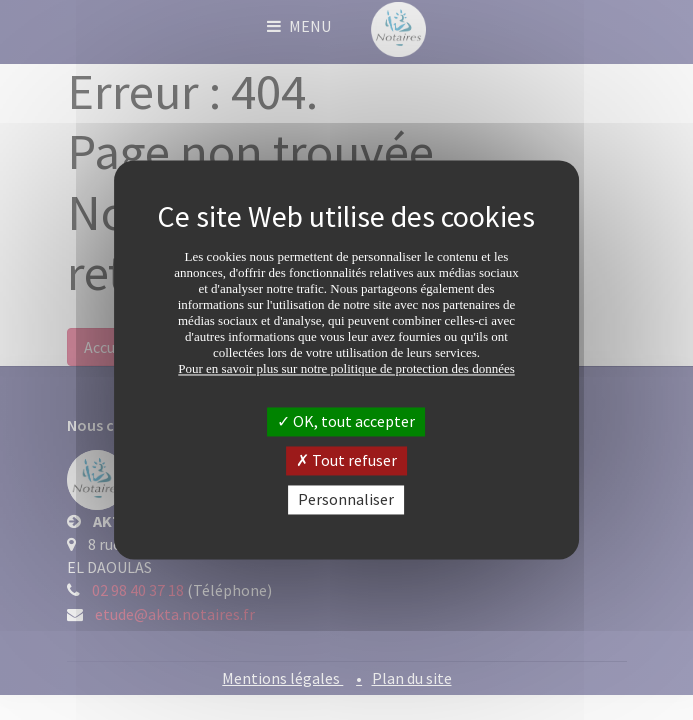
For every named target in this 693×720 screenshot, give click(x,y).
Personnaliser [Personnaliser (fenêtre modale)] (346, 499)
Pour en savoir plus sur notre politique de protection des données (346, 368)
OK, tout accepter (346, 421)
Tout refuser (346, 460)
